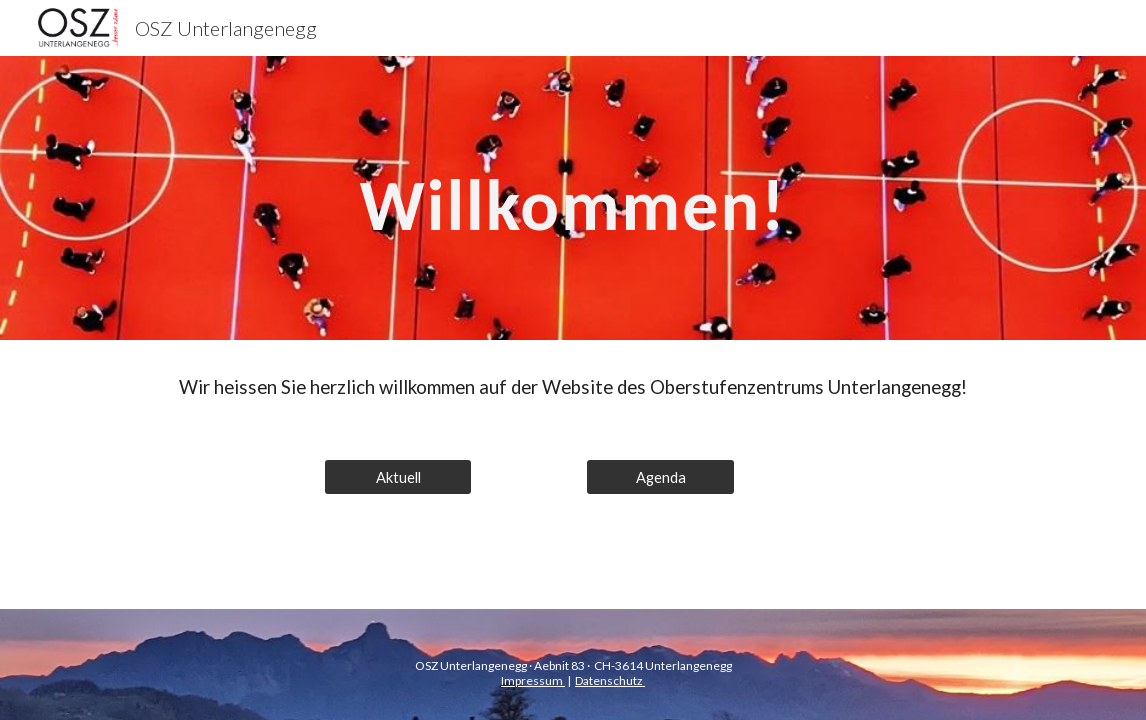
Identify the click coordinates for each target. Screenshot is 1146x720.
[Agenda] (660, 477)
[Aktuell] (398, 477)
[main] (573, 198)
